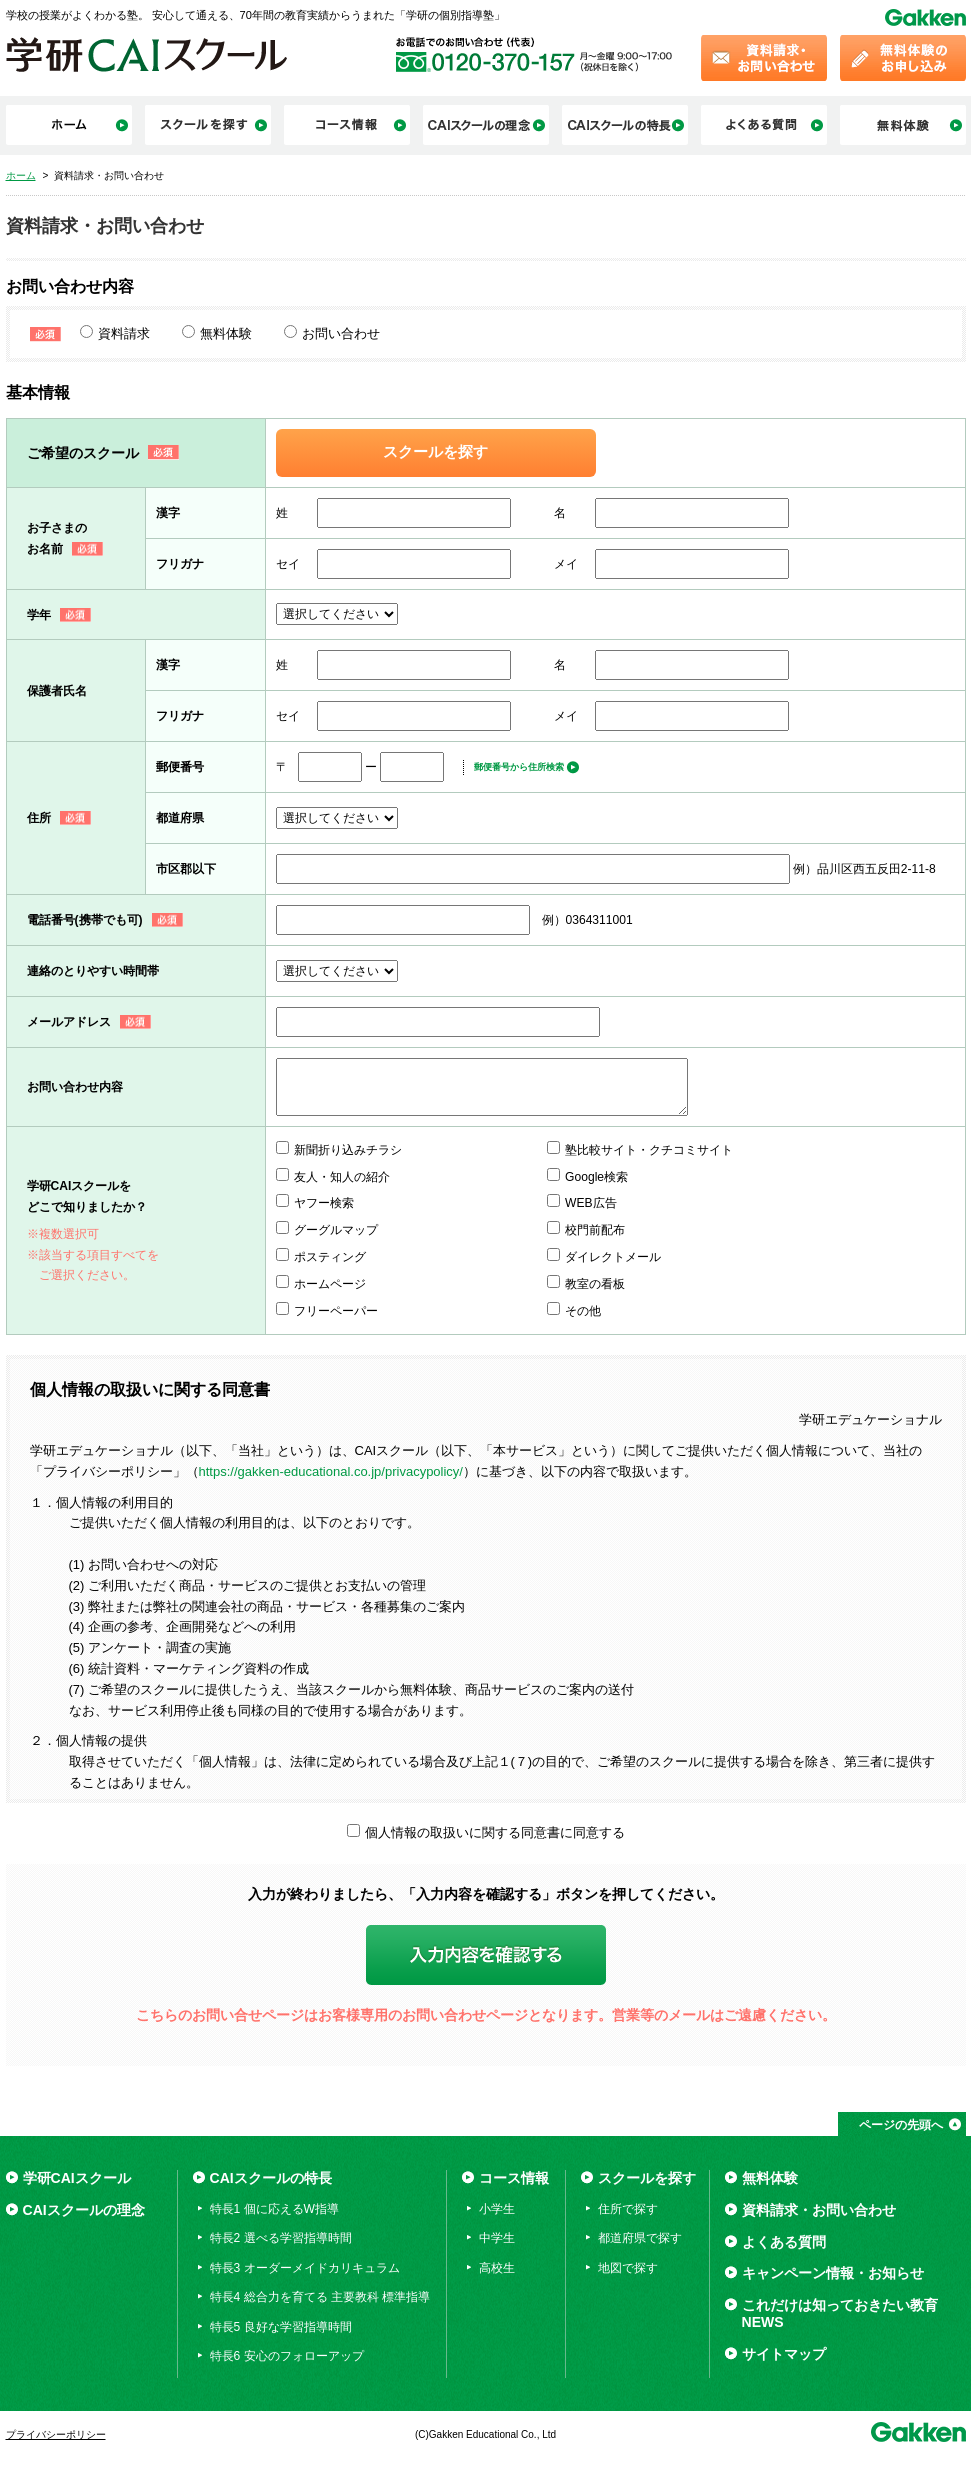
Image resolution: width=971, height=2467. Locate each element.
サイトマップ (784, 2354)
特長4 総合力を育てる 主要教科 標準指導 (320, 2297)
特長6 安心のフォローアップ (287, 2356)
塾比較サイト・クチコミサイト (649, 1150)
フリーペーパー (336, 1311)
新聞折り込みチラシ (348, 1150)
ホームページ (330, 1284)
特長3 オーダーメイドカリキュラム (305, 2268)
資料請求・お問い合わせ (819, 2210)
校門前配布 (595, 1230)
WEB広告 (591, 1203)
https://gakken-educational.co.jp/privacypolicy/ (331, 1471)
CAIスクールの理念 (84, 2210)
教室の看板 (595, 1284)
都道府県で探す (640, 2238)
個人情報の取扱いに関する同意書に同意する (495, 1832)
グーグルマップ (336, 1230)
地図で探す (628, 2268)
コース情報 (514, 2178)
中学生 (497, 2238)
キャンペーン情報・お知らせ (833, 2273)
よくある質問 (784, 2242)
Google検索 (596, 1177)
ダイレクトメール (613, 1257)
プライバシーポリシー (56, 2434)
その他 (583, 1311)
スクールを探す (435, 452)
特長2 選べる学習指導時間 (281, 2238)
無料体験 (226, 333)
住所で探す (628, 2209)
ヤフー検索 (324, 1203)
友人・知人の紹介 (342, 1177)
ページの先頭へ (901, 2125)
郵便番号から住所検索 (519, 767)
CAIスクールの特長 (271, 2178)
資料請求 (124, 333)
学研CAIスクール (77, 2178)
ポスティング (330, 1257)
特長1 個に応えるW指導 (274, 2209)
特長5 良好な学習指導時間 (281, 2327)
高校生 (497, 2268)
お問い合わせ (341, 333)
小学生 (497, 2209)
